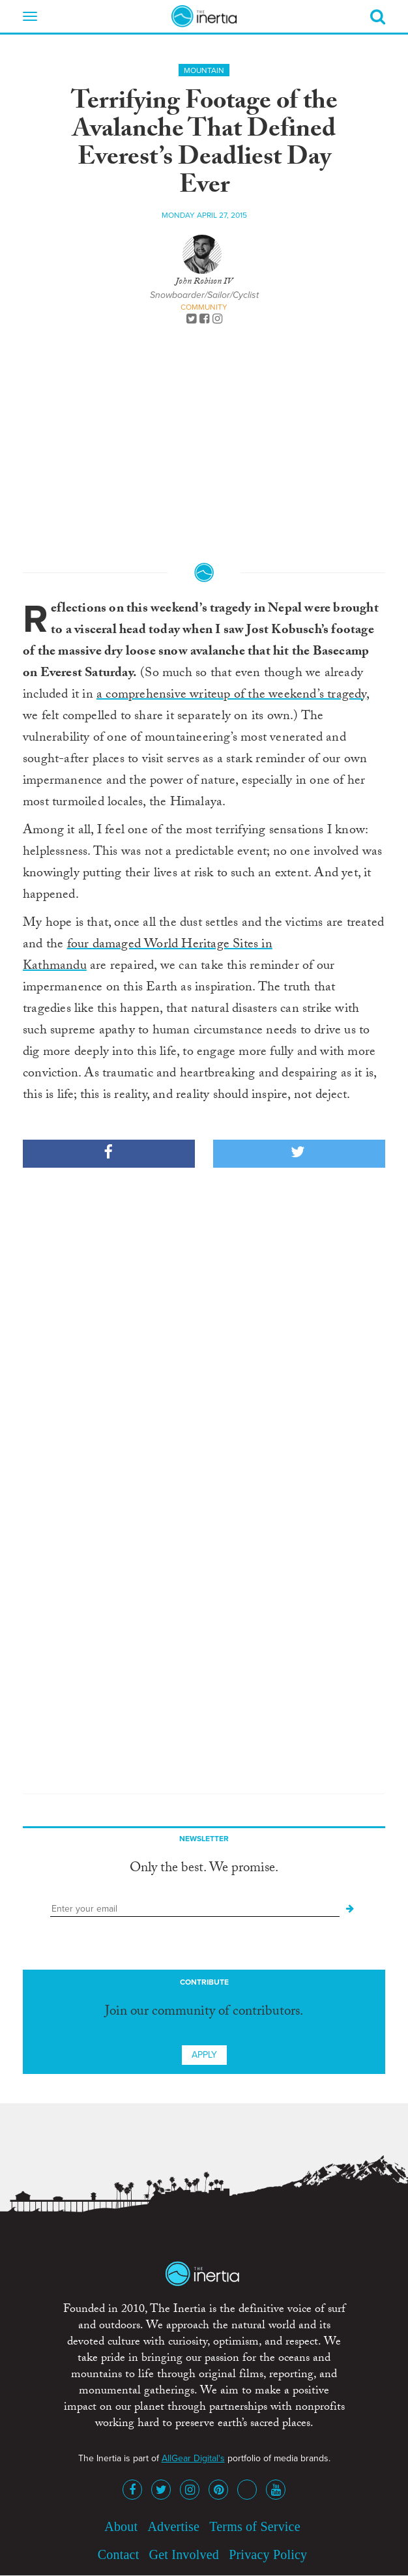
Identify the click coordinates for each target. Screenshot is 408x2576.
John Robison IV (204, 282)
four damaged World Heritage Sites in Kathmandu (147, 956)
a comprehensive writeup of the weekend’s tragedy (231, 696)
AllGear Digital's (193, 2458)
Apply (204, 2054)
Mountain (204, 70)
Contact (118, 2554)
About (121, 2526)
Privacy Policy (268, 2554)
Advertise (173, 2526)
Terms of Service (254, 2526)
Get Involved (184, 2554)
